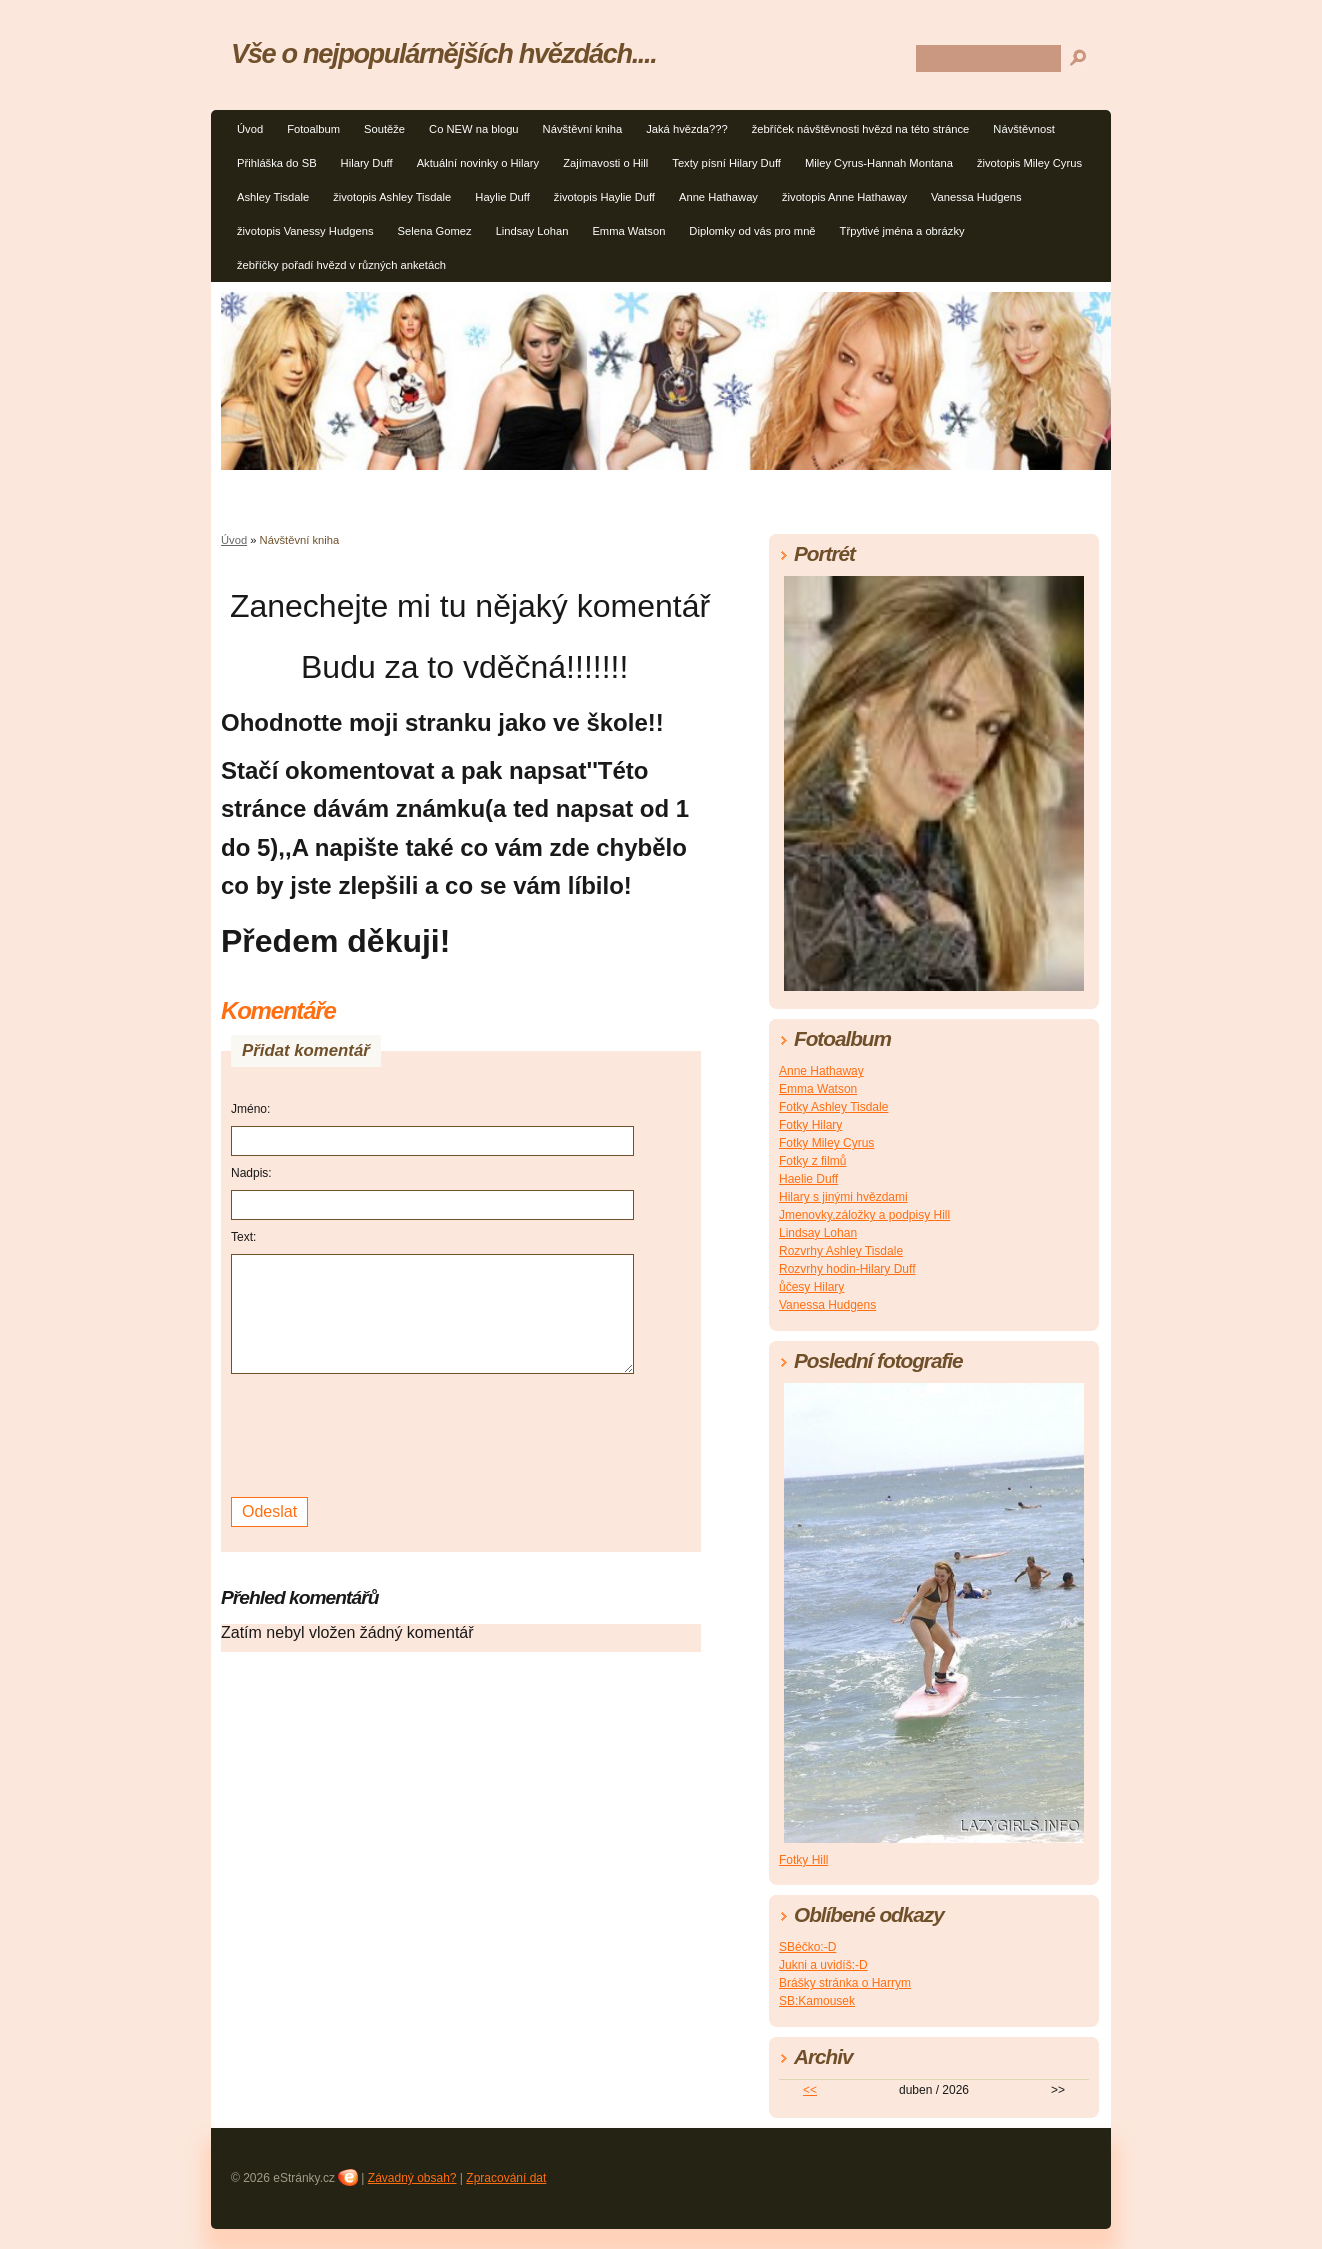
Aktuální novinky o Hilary (478, 163)
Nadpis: (251, 1173)
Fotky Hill (803, 1860)
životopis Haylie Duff (604, 197)
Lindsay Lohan (532, 231)
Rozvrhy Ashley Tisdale (841, 1251)
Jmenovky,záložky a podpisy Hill (864, 1215)
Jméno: (250, 1109)
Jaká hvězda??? (686, 129)
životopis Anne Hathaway (844, 197)
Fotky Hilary (810, 1125)
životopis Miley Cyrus (1029, 163)
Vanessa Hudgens (976, 197)
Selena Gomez (435, 231)
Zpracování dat (506, 2178)
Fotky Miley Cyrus (826, 1143)
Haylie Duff (502, 197)
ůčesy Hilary (811, 1287)
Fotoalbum (313, 129)
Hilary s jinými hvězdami (843, 1197)
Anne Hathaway (718, 197)
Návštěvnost (1024, 129)
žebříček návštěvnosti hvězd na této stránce (861, 129)
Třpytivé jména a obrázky (902, 231)
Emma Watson (628, 231)
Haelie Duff (808, 1179)
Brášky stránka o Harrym (845, 1983)
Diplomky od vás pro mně (752, 231)
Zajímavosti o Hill (605, 163)
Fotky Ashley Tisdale (833, 1107)
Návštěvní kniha (583, 129)
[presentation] (383, 1433)
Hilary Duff (367, 163)
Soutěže (384, 129)
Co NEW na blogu (474, 129)
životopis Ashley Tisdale (392, 197)
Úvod (250, 129)
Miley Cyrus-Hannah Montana (879, 163)
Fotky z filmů (812, 1161)
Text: (243, 1237)
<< (810, 2090)
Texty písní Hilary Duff (726, 163)
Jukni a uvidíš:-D (823, 1965)
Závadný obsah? (412, 2178)
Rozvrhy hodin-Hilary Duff (847, 1269)
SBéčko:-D (807, 1947)
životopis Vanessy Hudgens (305, 231)
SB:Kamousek (817, 2001)
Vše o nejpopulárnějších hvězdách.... (443, 53)
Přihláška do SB (277, 163)
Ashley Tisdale (273, 197)
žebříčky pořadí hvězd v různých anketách (341, 265)
